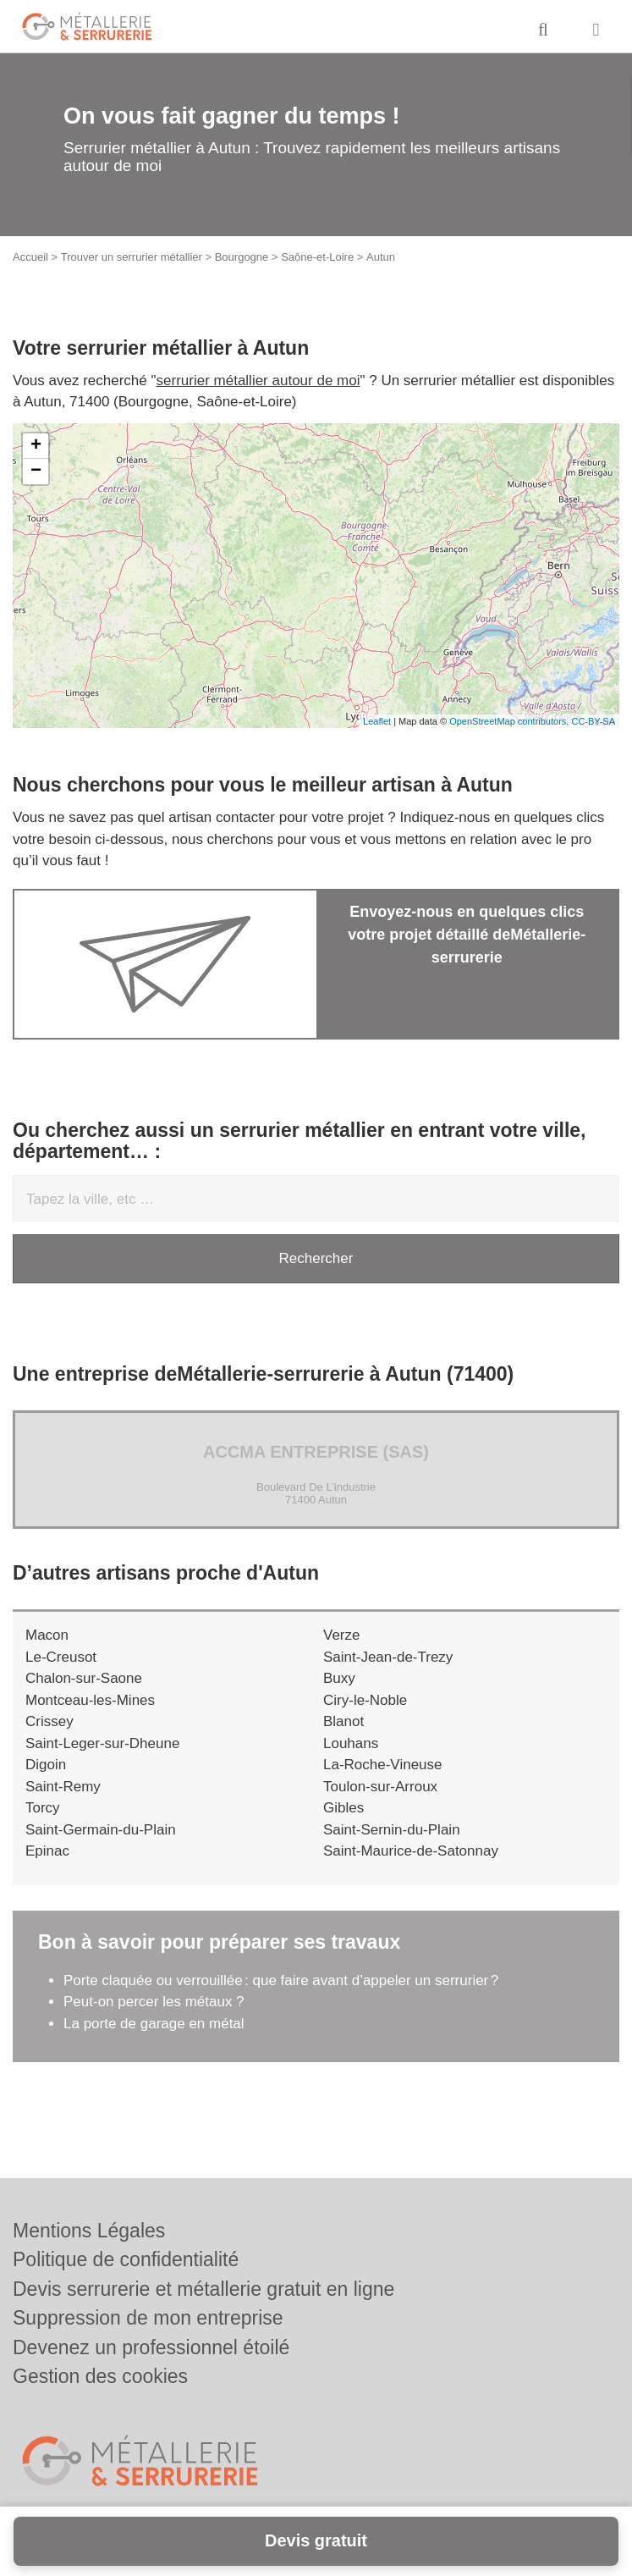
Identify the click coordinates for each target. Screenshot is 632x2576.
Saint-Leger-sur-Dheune (102, 1743)
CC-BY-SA (593, 721)
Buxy (339, 1678)
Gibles (343, 1808)
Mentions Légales (89, 2231)
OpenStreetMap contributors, (510, 721)
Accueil (30, 257)
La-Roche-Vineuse (382, 1765)
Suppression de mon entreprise (148, 2318)
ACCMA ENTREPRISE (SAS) (316, 1451)
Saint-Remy (63, 1787)
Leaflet (377, 721)
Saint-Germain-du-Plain (100, 1830)
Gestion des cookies (100, 2376)
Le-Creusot (60, 1657)
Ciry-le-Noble (365, 1700)
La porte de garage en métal (154, 2024)
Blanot (343, 1721)
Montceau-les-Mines (90, 1700)
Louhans (350, 1743)
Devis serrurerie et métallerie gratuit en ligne (203, 2289)
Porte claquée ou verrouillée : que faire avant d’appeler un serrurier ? (280, 1980)
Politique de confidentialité (126, 2259)
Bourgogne (242, 257)
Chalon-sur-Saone (83, 1678)
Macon (47, 1635)
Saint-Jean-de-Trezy (388, 1657)
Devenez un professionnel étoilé (151, 2347)
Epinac (47, 1851)
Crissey (49, 1721)
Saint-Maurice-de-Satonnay (410, 1851)
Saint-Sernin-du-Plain (391, 1830)
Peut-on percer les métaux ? (155, 2002)
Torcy (42, 1808)
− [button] (35, 471)
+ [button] (35, 446)
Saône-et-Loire (317, 257)
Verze (341, 1635)
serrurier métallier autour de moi (258, 380)
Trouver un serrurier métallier (131, 257)
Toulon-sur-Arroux (380, 1787)
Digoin (45, 1765)
